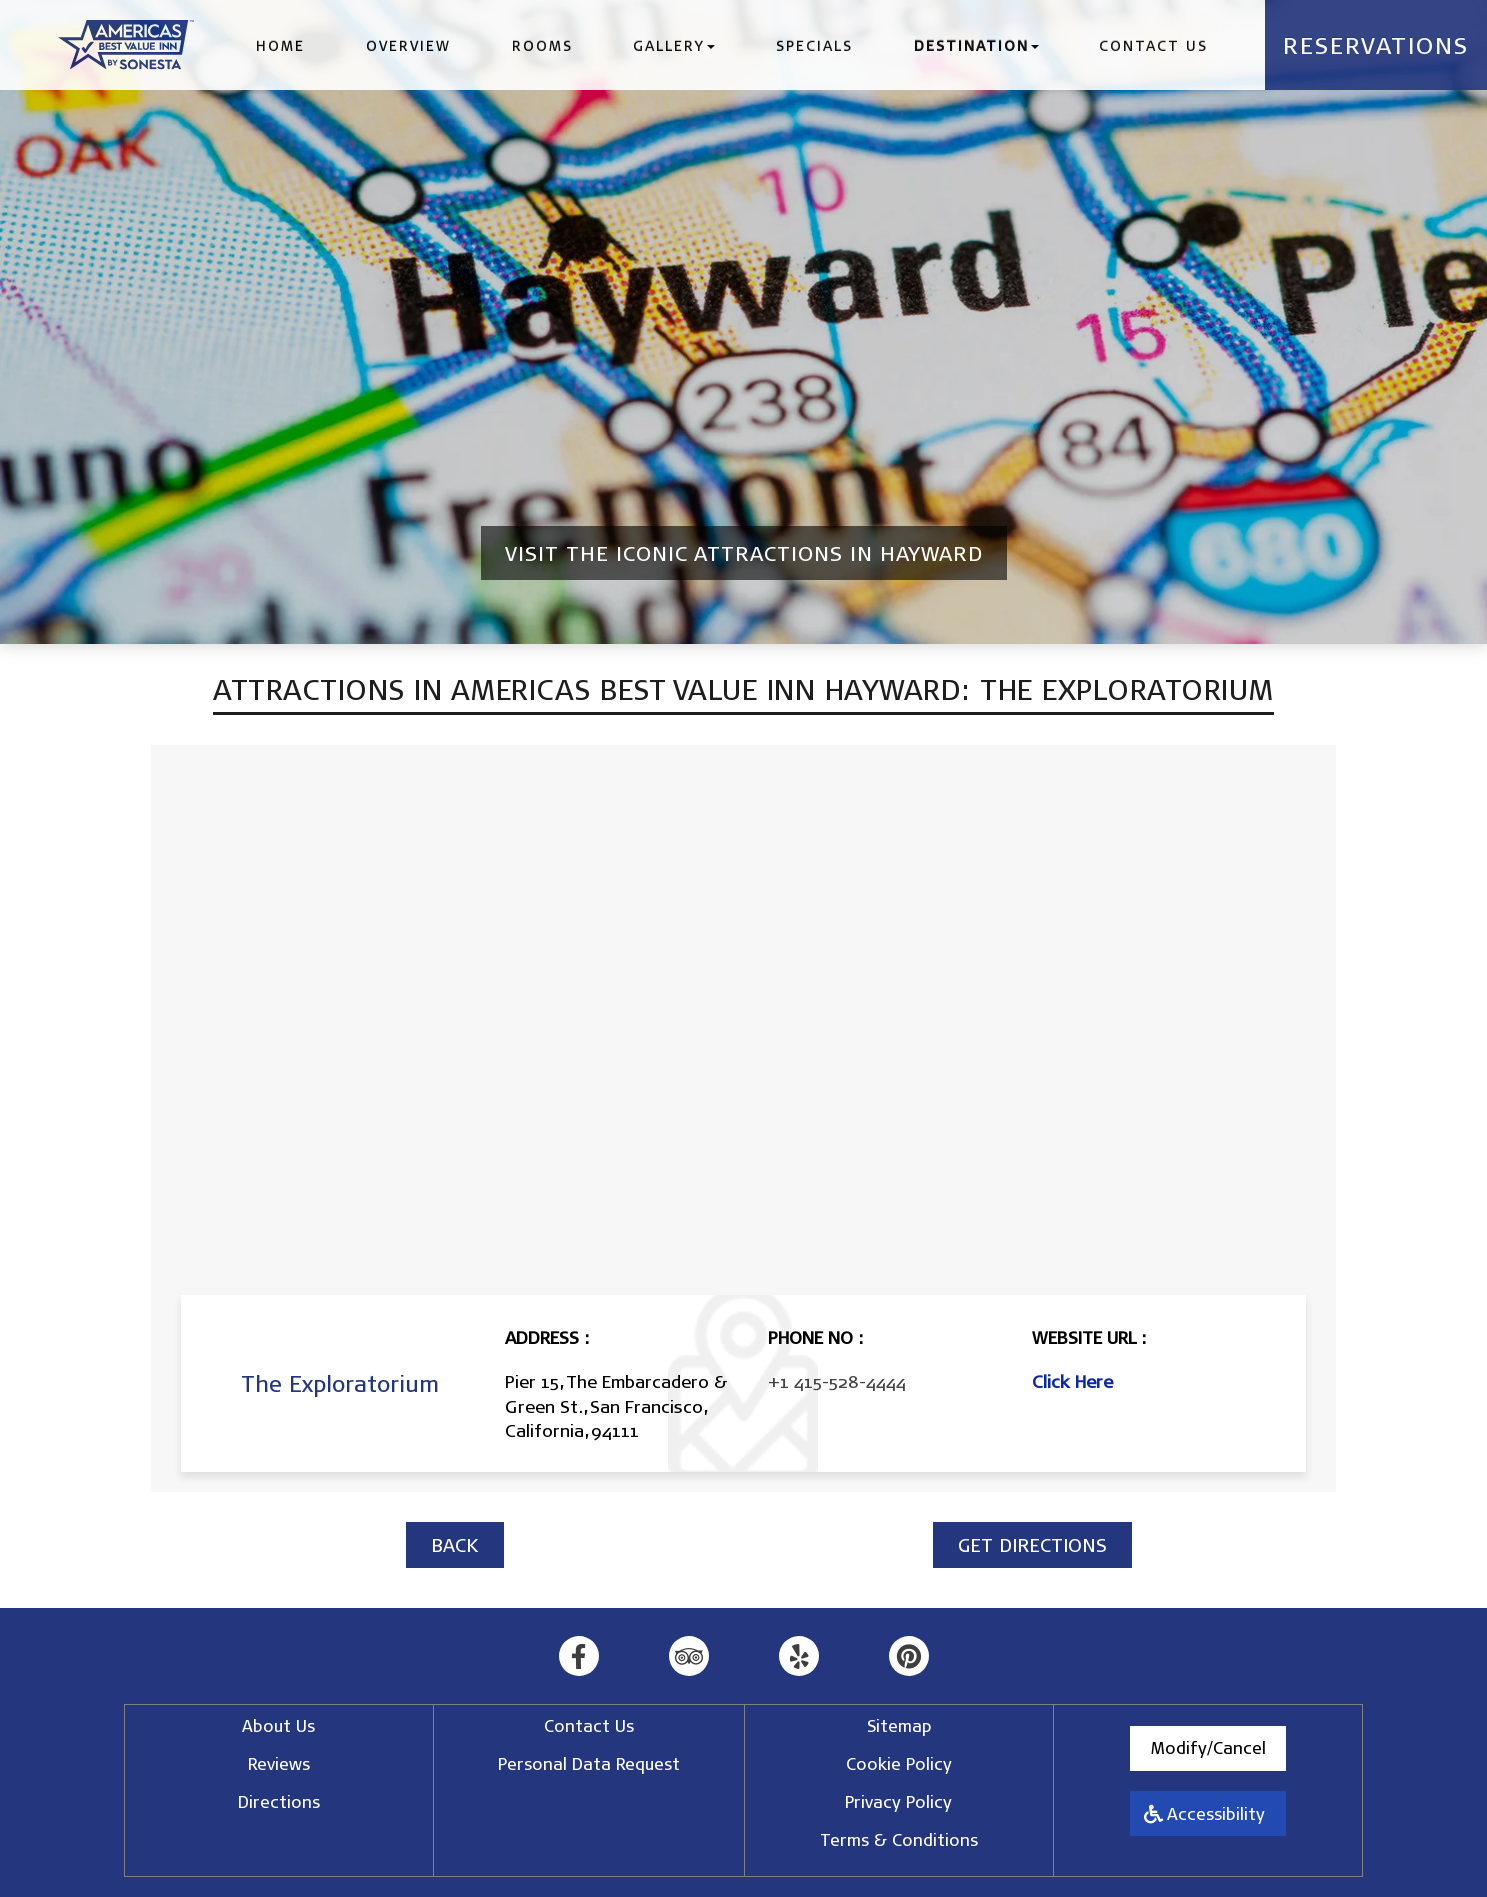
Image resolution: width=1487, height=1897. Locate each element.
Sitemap (899, 1725)
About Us (278, 1725)
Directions (279, 1801)
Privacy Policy (898, 1801)
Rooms (542, 45)
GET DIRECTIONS (1032, 1544)
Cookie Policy (899, 1763)
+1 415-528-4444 (837, 1381)
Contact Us (1153, 45)
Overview (408, 45)
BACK (455, 1544)
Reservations (1376, 45)
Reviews (279, 1763)
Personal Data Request (589, 1763)
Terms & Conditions (899, 1839)
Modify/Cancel (1208, 1747)
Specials (814, 45)
